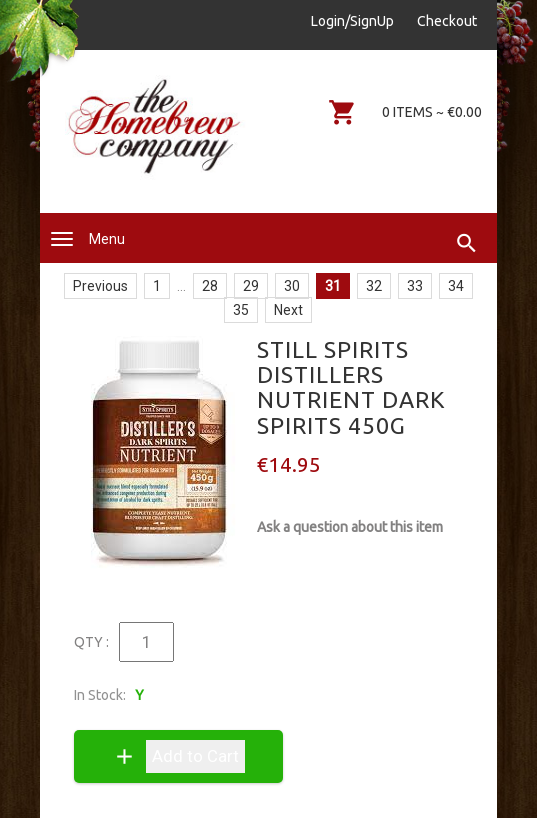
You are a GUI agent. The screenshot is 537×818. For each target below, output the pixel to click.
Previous (100, 286)
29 (251, 286)
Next (288, 310)
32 (374, 286)
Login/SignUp (352, 21)
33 (415, 286)
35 (241, 310)
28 (210, 286)
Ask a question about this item (350, 527)
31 (333, 286)
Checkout (447, 21)
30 (292, 286)
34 (456, 286)
